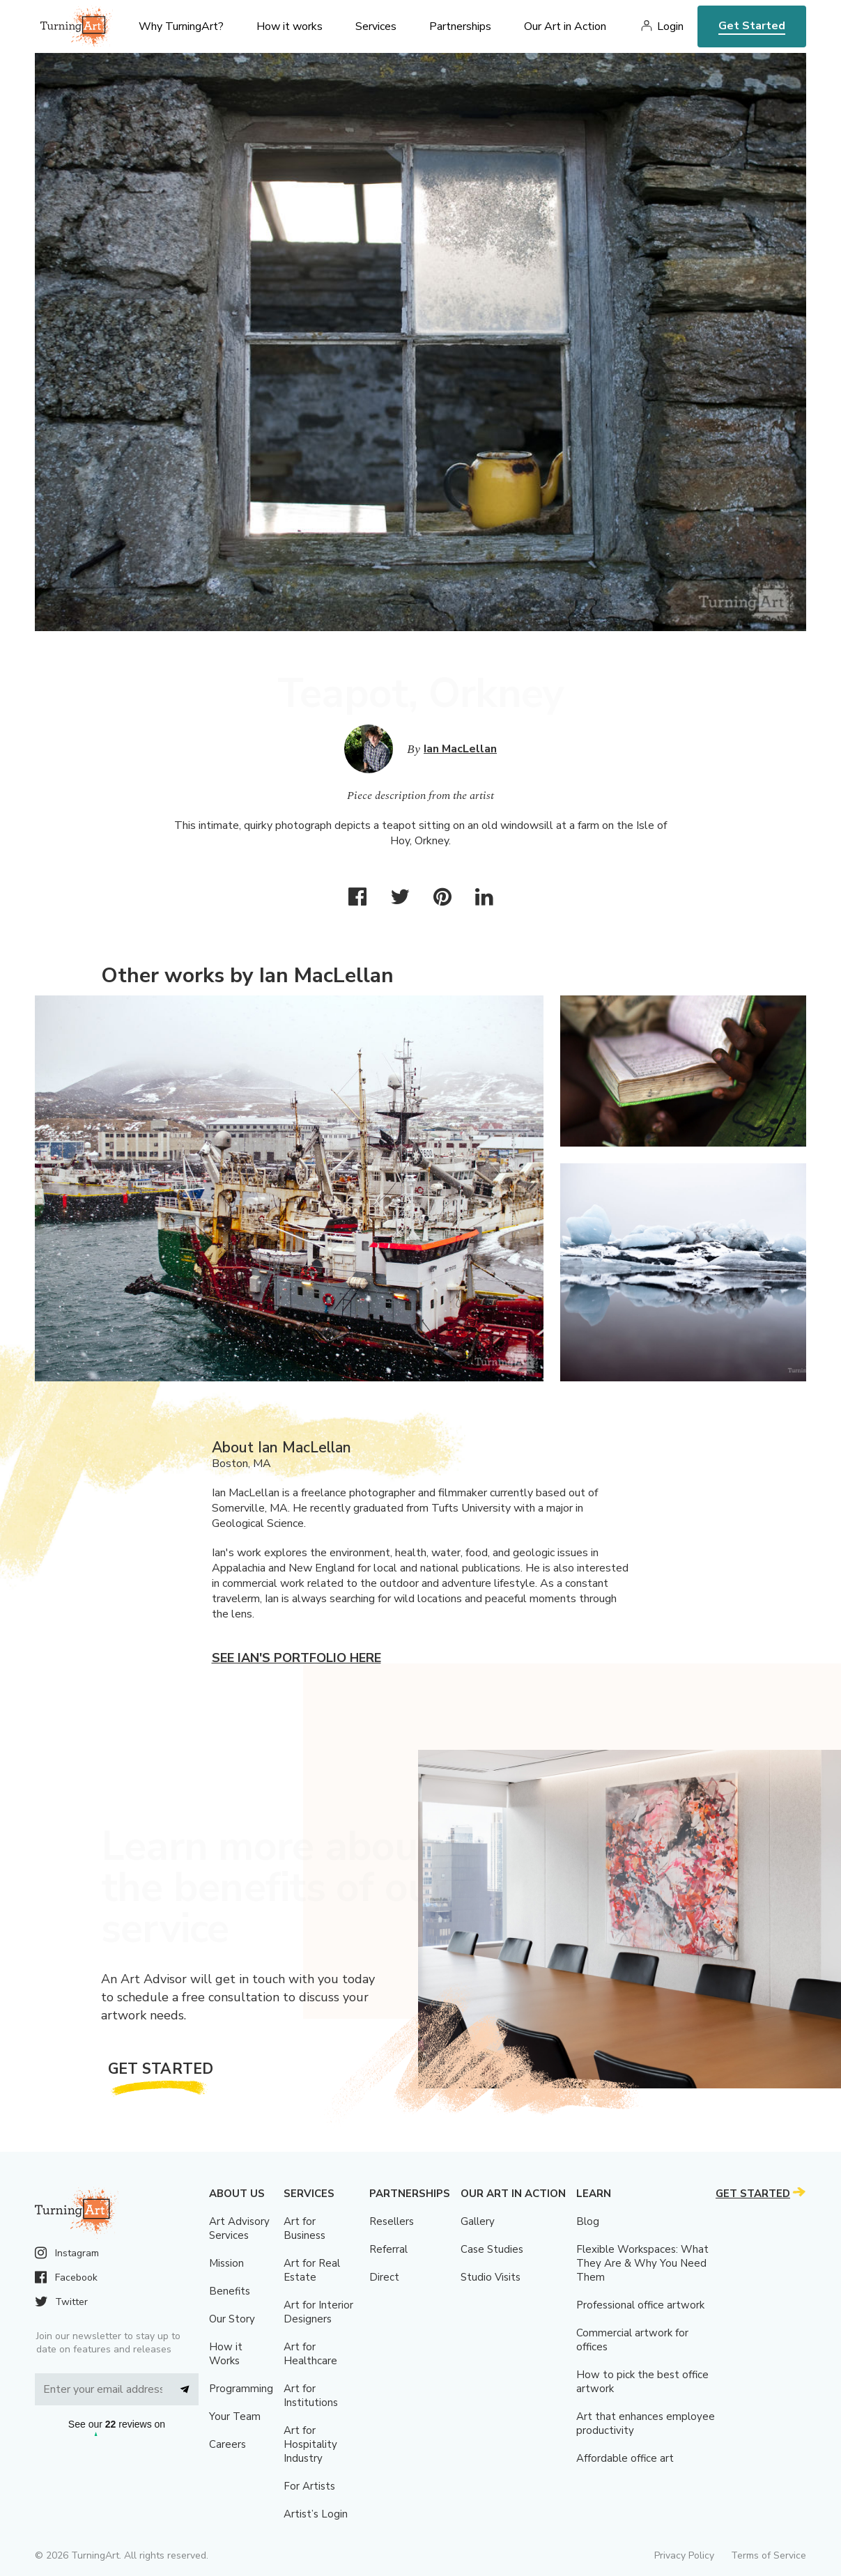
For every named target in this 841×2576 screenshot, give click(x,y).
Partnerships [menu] (460, 26)
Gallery (478, 2221)
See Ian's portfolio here (296, 1658)
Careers (227, 2444)
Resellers (391, 2221)
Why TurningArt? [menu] (181, 26)
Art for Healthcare (310, 2354)
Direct (384, 2277)
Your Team (235, 2416)
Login (670, 26)
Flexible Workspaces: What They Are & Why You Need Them (642, 2263)
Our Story (232, 2319)
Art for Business (304, 2228)
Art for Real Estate (312, 2270)
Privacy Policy (684, 2555)
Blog (587, 2221)
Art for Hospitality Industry (310, 2444)
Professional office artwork (640, 2305)
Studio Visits (490, 2277)
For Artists (309, 2486)
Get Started (751, 25)
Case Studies (492, 2249)
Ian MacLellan (460, 748)
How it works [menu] (289, 26)
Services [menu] (375, 26)
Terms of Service (768, 2555)
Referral (388, 2249)
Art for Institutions (311, 2396)
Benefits (229, 2291)
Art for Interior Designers (318, 2312)
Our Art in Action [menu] (565, 26)
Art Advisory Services (239, 2228)
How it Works (225, 2354)
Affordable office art (625, 2458)
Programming (241, 2389)
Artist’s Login (316, 2514)
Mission (226, 2263)
